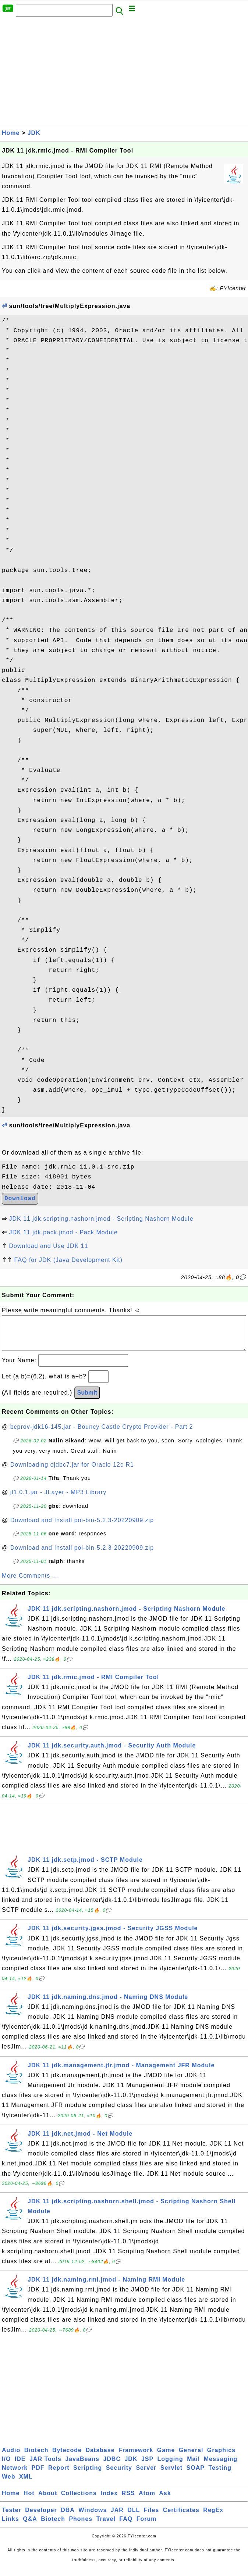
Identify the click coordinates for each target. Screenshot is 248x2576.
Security (119, 2475)
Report (59, 2475)
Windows (92, 2517)
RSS (128, 2500)
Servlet (171, 2475)
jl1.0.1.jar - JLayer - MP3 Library (58, 1499)
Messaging (221, 2466)
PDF (38, 2475)
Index (109, 2500)
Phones (80, 2526)
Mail (193, 2466)
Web (8, 2484)
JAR (117, 2517)
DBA (68, 2517)
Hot (29, 2500)
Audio (11, 2457)
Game (166, 2457)
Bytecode (67, 2457)
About (47, 2500)
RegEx (213, 2517)
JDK (34, 133)
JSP (147, 2466)
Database (99, 2457)
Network (15, 2475)
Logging (170, 2466)
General (191, 2457)
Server (146, 2475)
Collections (79, 2500)
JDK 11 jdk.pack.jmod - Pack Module (63, 1232)
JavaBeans (82, 2466)
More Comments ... (30, 1583)
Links (10, 2526)
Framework (135, 2457)
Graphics (221, 2457)
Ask (165, 2500)
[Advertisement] (124, 72)
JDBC (112, 2466)
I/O (6, 2466)
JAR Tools (45, 2466)
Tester (11, 2517)
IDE (20, 2466)
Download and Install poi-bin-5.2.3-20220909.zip (82, 1527)
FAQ (125, 2526)
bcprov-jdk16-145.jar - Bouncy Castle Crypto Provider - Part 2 (101, 1434)
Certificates (181, 2517)
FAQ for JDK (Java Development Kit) (68, 1260)
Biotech (36, 2457)
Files (151, 2517)
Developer (41, 2517)
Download (20, 1199)
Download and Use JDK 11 (48, 1246)
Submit (87, 1400)
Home (11, 133)
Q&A (30, 2526)
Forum (147, 2526)
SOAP (196, 2475)
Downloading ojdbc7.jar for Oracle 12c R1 (72, 1472)
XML (26, 2484)
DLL (133, 2517)
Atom (147, 2500)
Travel (106, 2526)
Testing (219, 2475)
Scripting (87, 2475)
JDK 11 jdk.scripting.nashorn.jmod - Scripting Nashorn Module (101, 1219)
